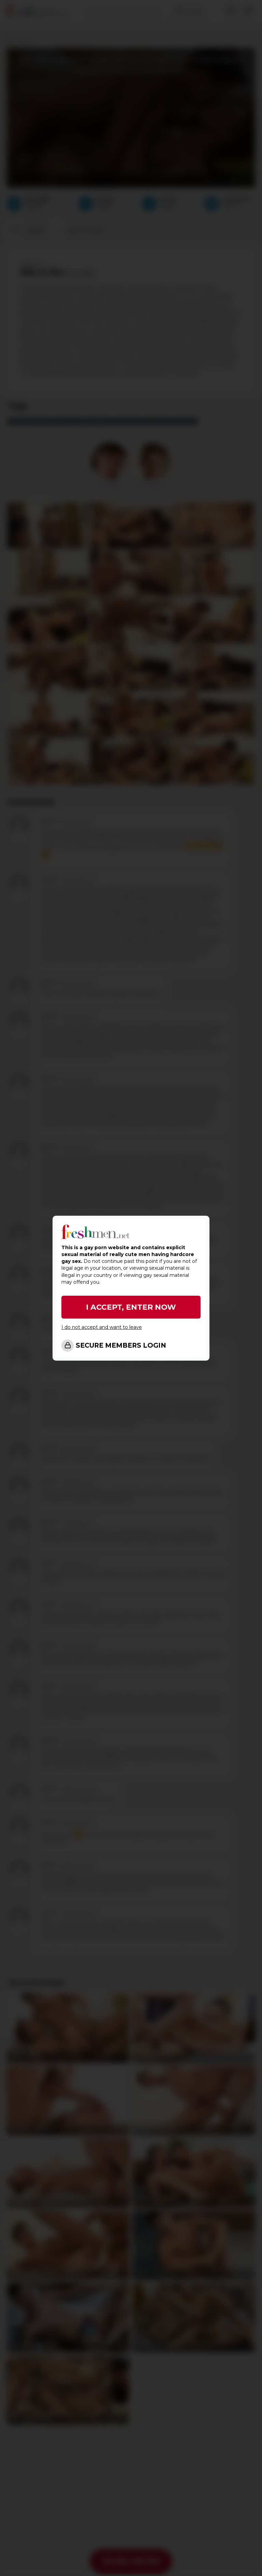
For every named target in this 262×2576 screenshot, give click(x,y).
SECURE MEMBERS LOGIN (121, 1345)
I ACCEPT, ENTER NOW (131, 1307)
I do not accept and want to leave (101, 1327)
